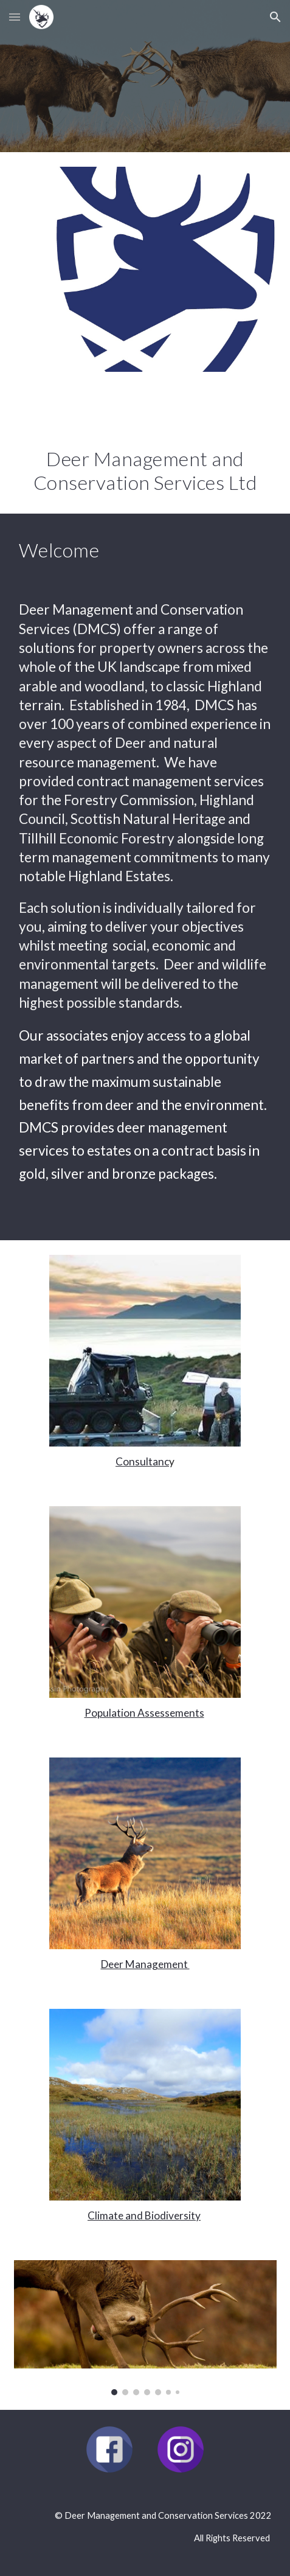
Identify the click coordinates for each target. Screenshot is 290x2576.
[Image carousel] (145, 2327)
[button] (14, 16)
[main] (145, 450)
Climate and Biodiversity (144, 2215)
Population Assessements (144, 1712)
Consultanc (142, 1461)
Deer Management (145, 1964)
